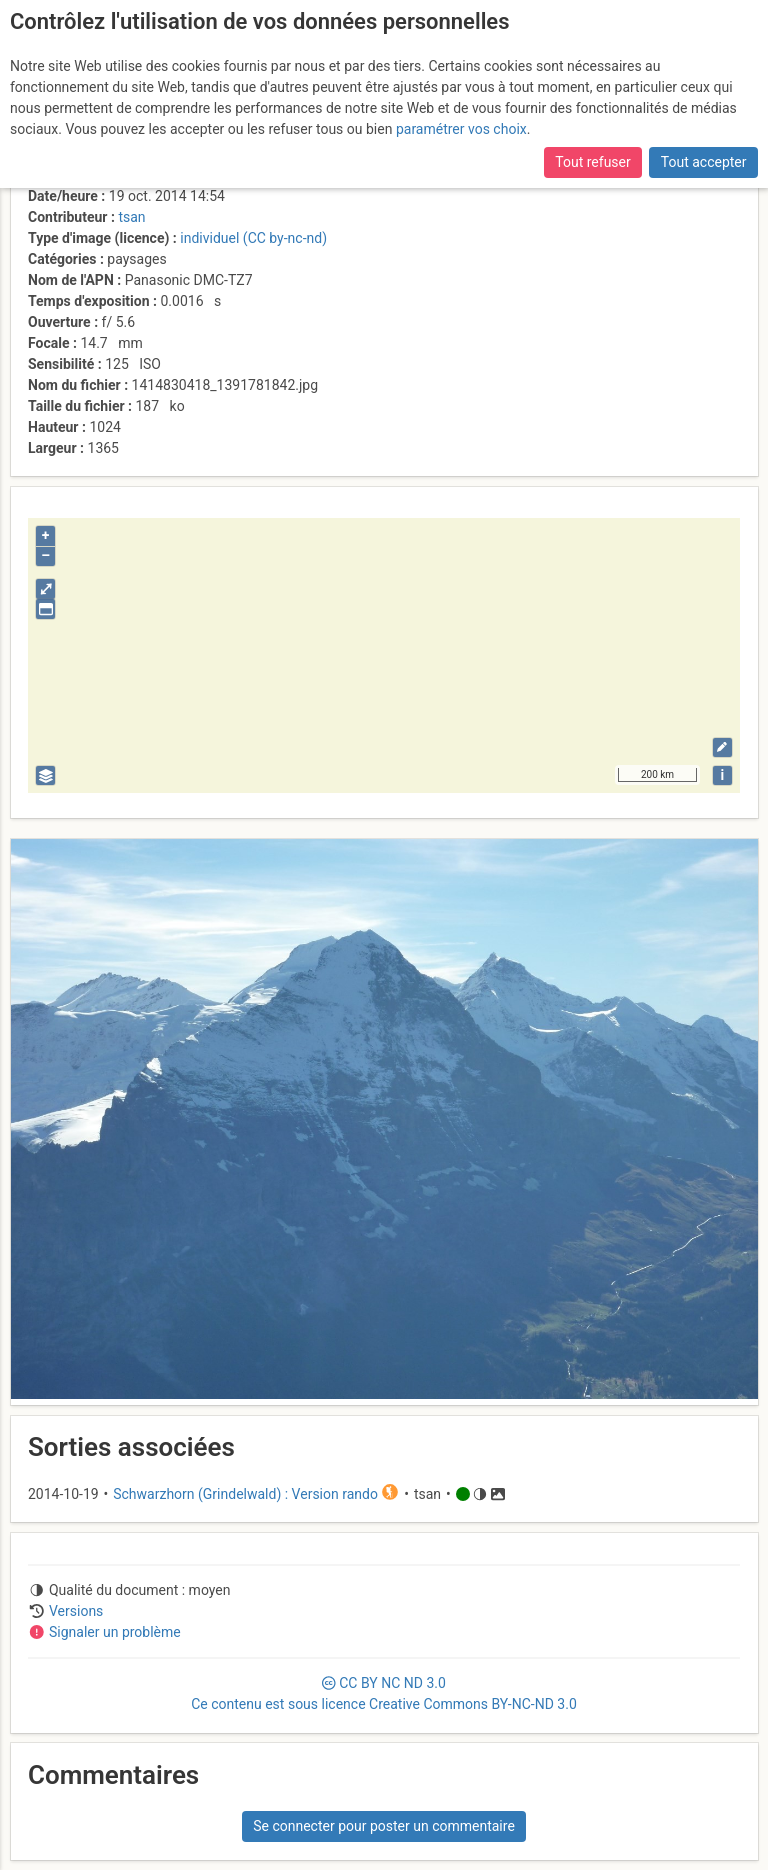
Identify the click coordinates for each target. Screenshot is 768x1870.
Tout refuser (592, 162)
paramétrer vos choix (461, 129)
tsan (131, 217)
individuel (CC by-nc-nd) (253, 238)
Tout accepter (704, 162)
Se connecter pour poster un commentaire (384, 1826)
